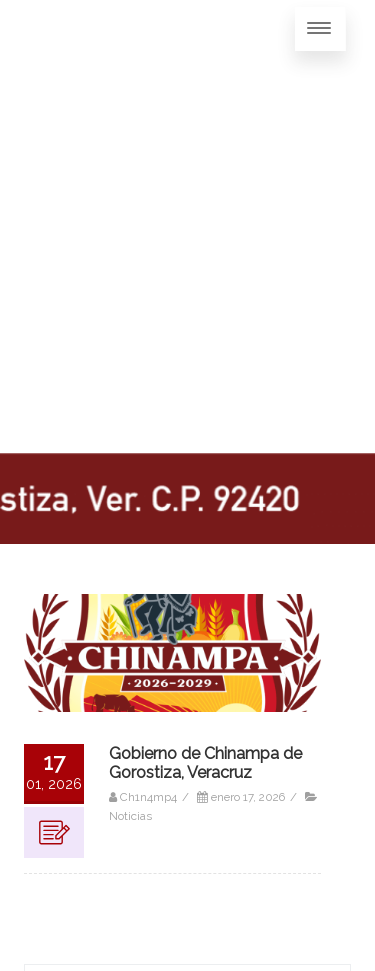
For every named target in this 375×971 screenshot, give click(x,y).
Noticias (130, 816)
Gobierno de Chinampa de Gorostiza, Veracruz (205, 763)
